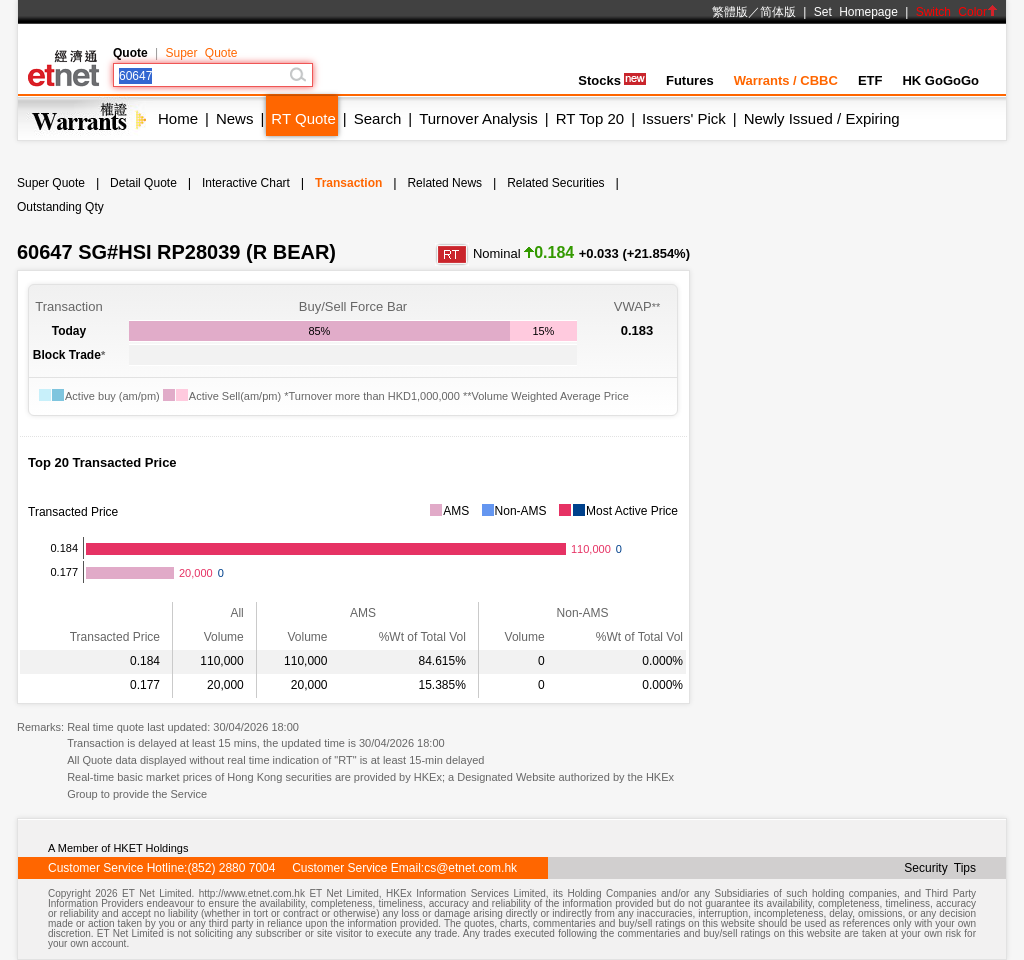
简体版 (778, 12)
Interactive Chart (246, 183)
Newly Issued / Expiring (822, 118)
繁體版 (730, 12)
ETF (870, 80)
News (235, 118)
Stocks (612, 80)
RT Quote (303, 118)
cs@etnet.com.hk (470, 868)
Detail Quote (143, 183)
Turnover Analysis (478, 118)
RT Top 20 (590, 118)
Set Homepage (856, 12)
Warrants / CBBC (786, 80)
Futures (690, 80)
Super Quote (201, 53)
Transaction (348, 183)
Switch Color (957, 12)
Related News (444, 183)
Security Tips (940, 868)
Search (378, 118)
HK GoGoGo (940, 80)
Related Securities (555, 183)
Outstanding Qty (60, 207)
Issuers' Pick (684, 118)
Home (178, 118)
